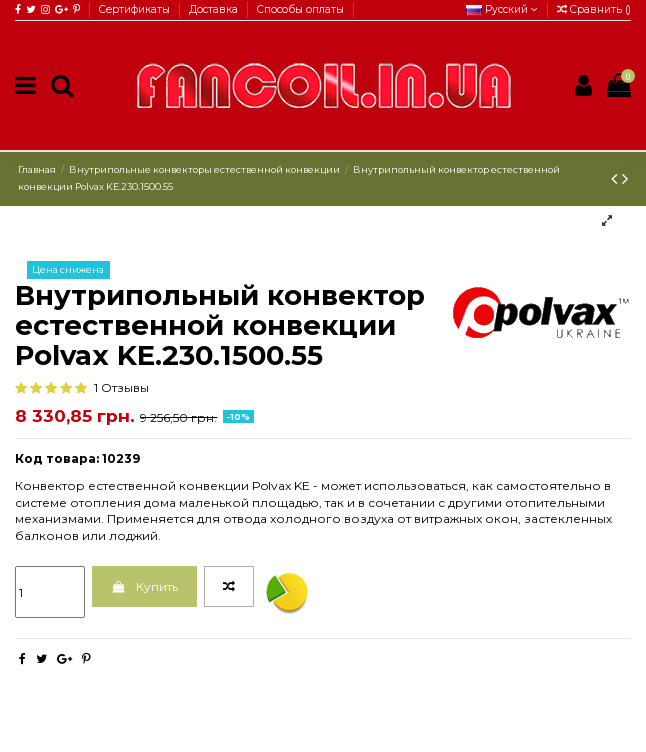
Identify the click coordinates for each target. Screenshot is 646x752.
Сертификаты (136, 9)
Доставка (215, 9)
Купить (144, 586)
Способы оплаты (300, 9)
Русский (502, 9)
